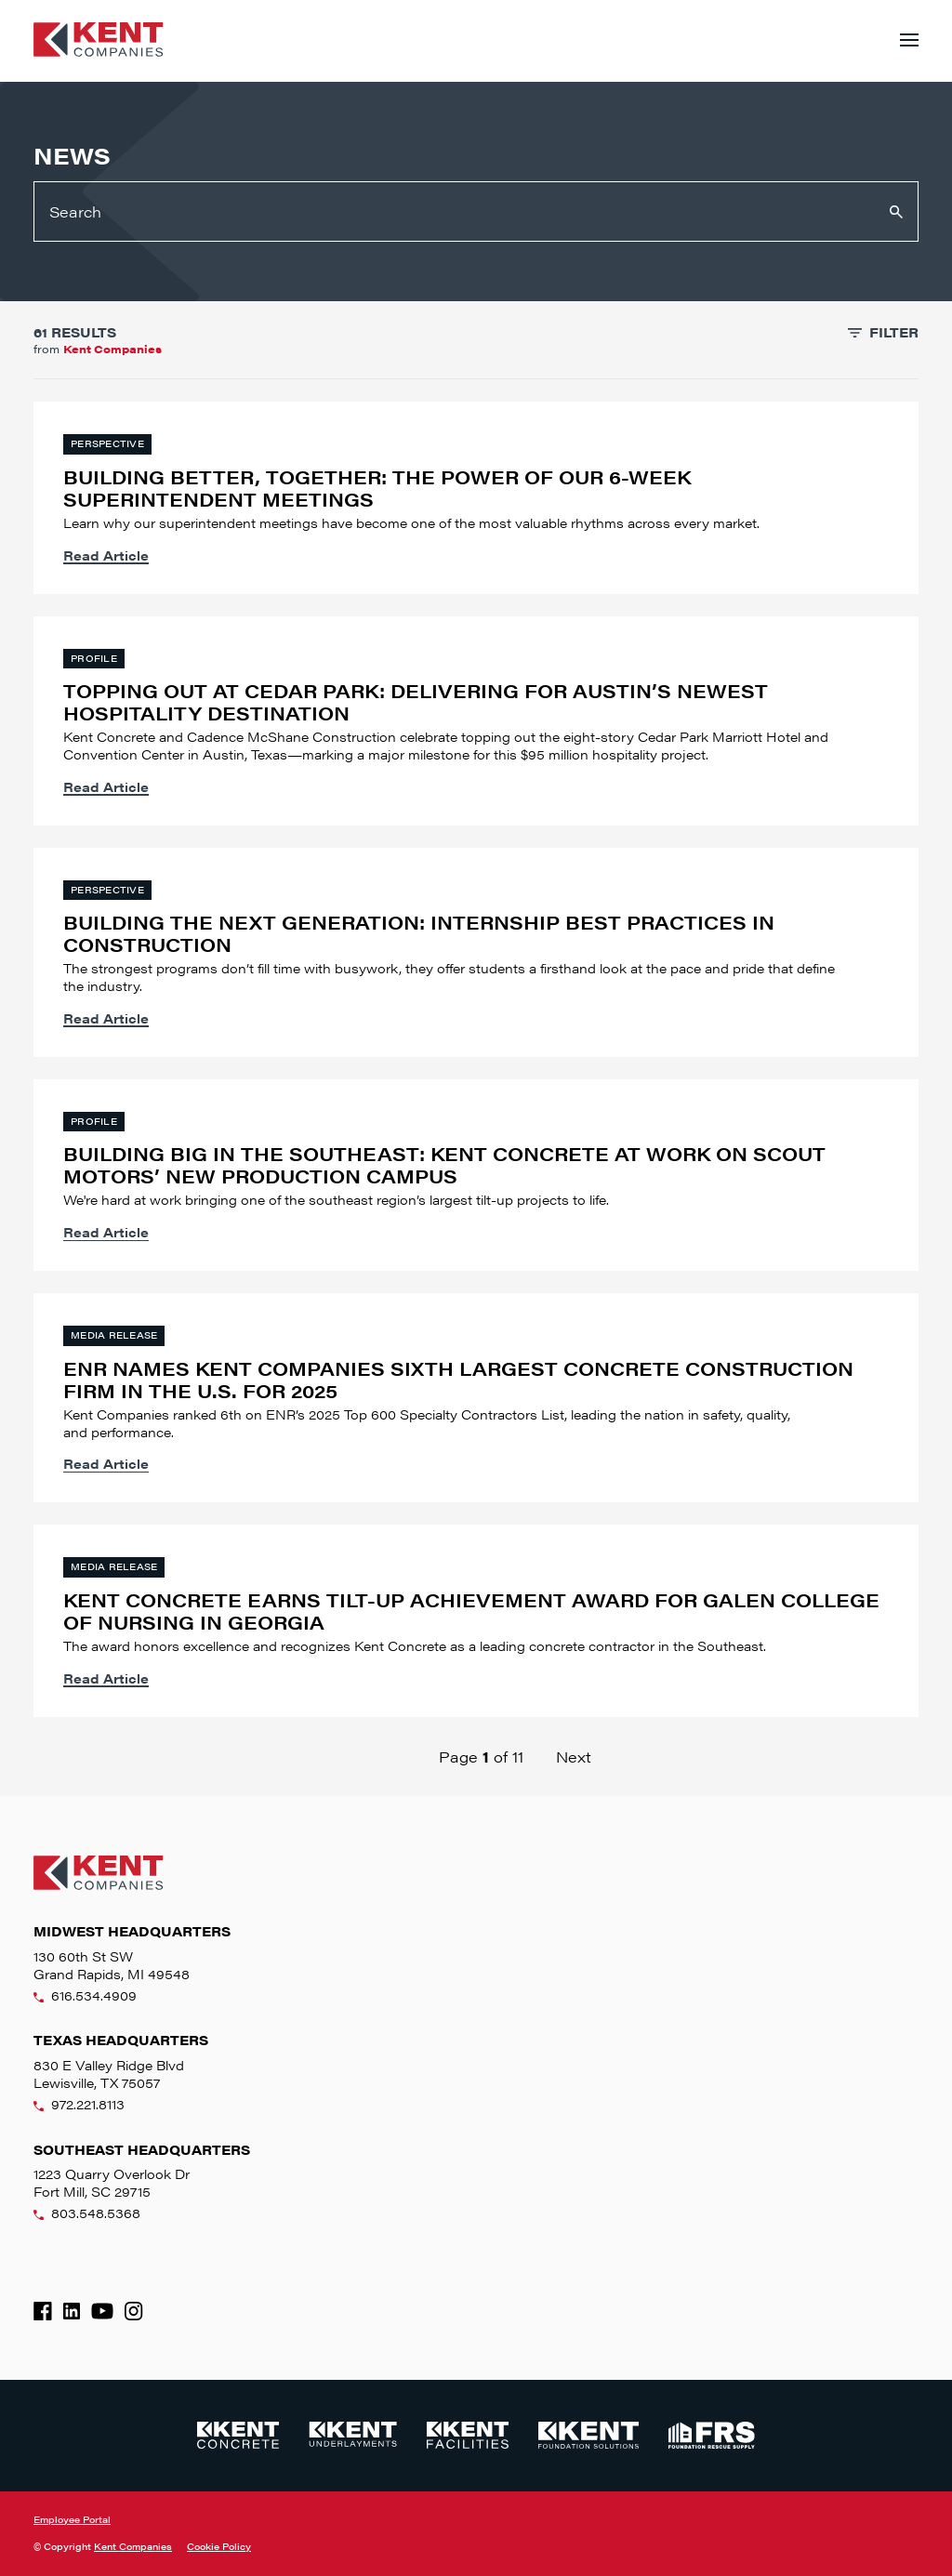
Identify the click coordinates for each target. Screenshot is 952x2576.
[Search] (476, 211)
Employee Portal (72, 2519)
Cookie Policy (219, 2547)
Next (573, 1756)
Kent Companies (133, 2546)
